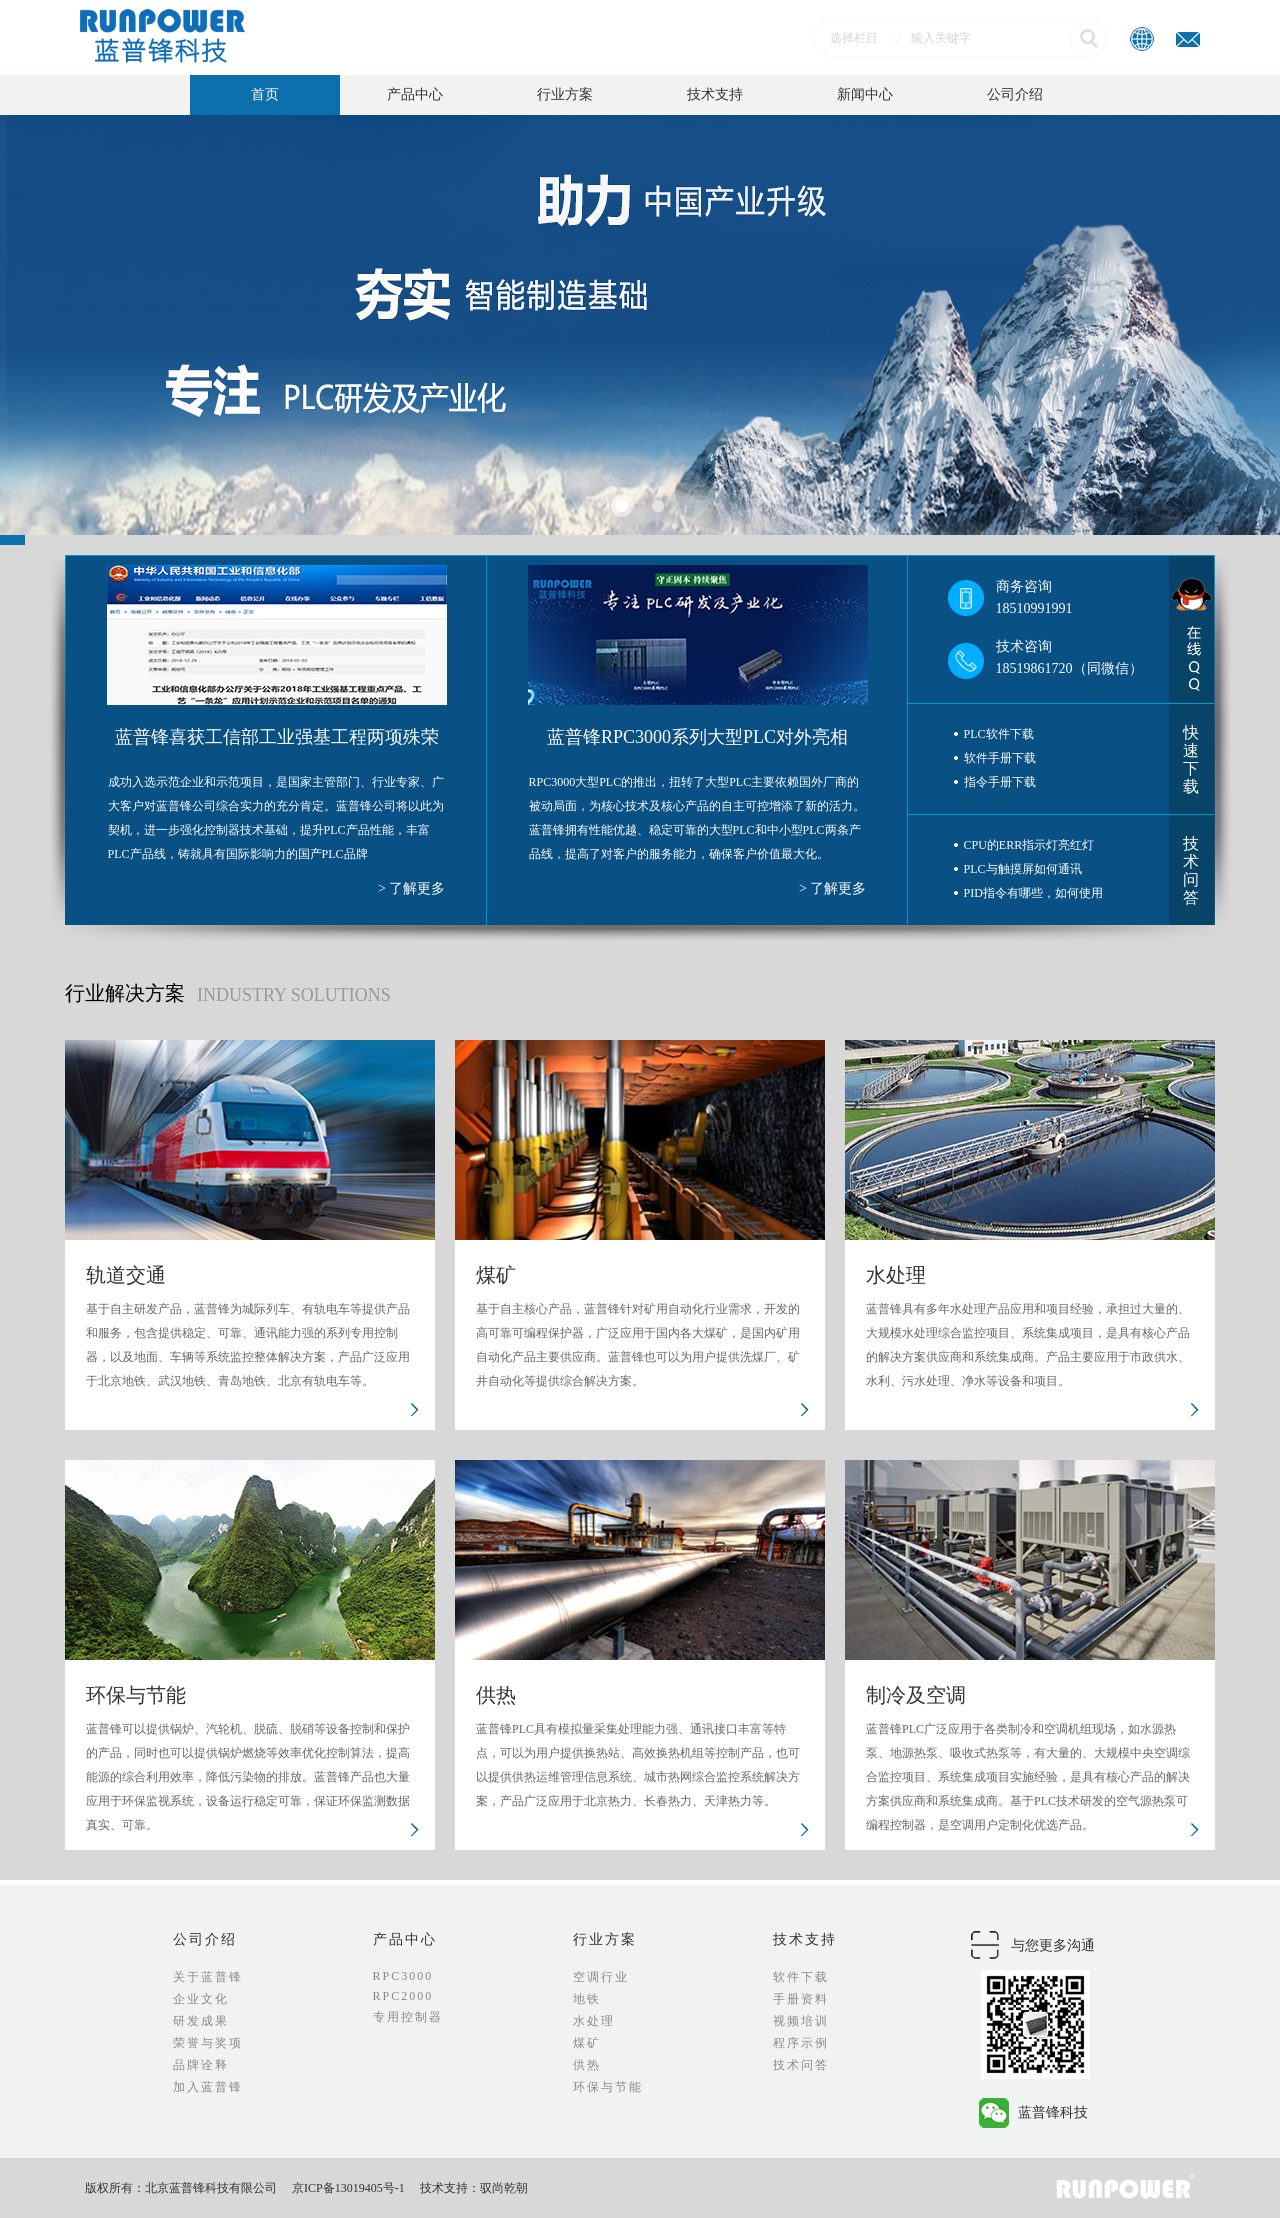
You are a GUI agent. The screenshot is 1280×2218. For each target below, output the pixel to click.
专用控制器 (408, 2017)
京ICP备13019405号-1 (348, 2188)
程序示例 (801, 2043)
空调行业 (601, 1977)
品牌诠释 (201, 2065)
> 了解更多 (411, 888)
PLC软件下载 (999, 734)
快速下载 (1191, 759)
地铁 (587, 1999)
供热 (587, 2065)
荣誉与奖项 (208, 2043)
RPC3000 (403, 1976)
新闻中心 (865, 94)
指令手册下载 (1000, 782)
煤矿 (587, 2043)
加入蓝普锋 (208, 2087)
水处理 (594, 2021)
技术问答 (1191, 870)
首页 (265, 94)
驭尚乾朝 (504, 2188)
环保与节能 (608, 2087)
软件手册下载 (1000, 758)
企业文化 (201, 1999)
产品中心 (415, 94)
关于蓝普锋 (208, 1977)
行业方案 (565, 94)
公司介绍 (1015, 94)
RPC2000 (403, 1996)
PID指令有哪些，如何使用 (1033, 893)
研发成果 (201, 2021)
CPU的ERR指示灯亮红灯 (1029, 845)
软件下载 (801, 1977)
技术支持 (715, 94)
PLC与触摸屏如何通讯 (1023, 869)
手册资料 (801, 1999)
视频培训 (801, 2021)
